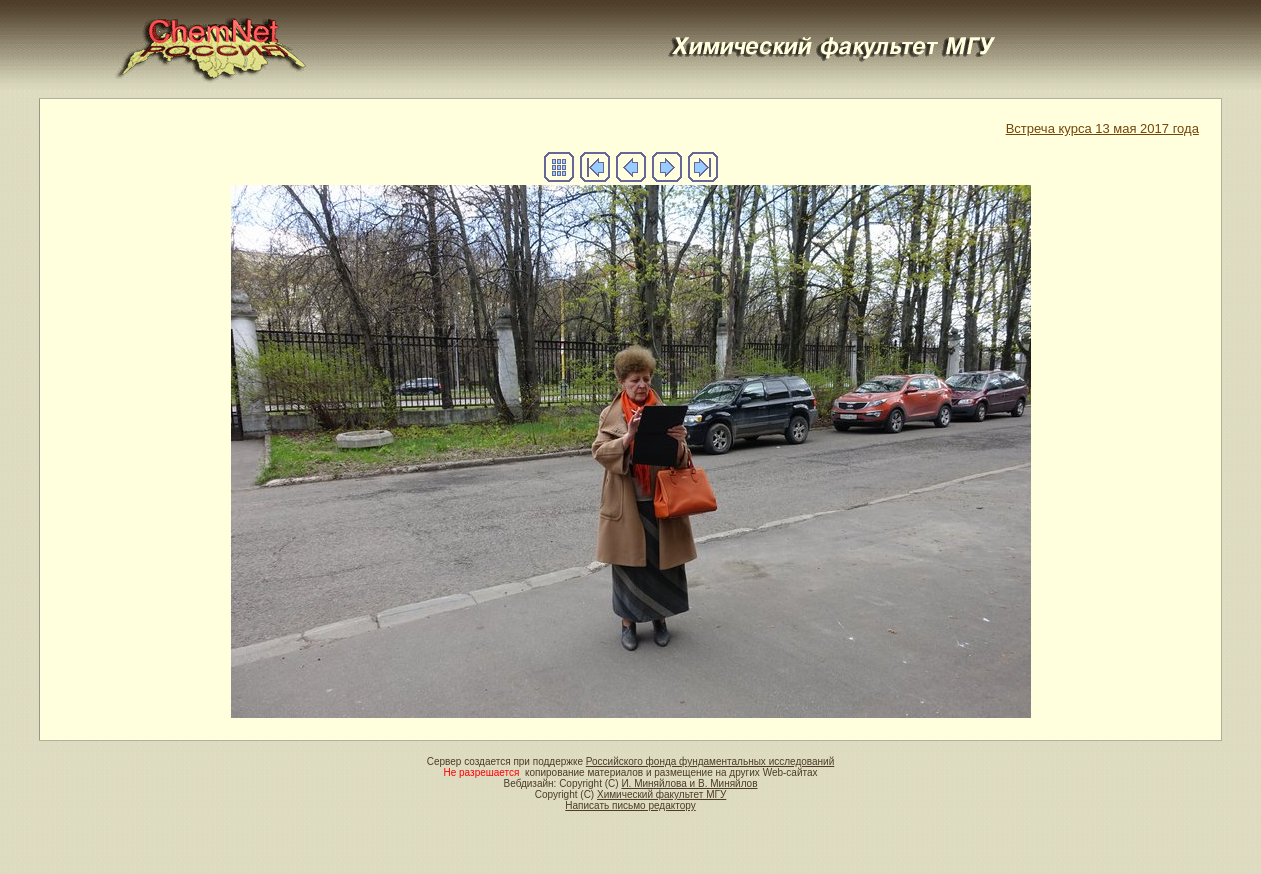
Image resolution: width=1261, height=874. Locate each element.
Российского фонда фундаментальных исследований (710, 761)
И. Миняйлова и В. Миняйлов (689, 783)
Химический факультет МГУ (661, 794)
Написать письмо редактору (630, 805)
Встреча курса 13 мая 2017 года (1102, 128)
